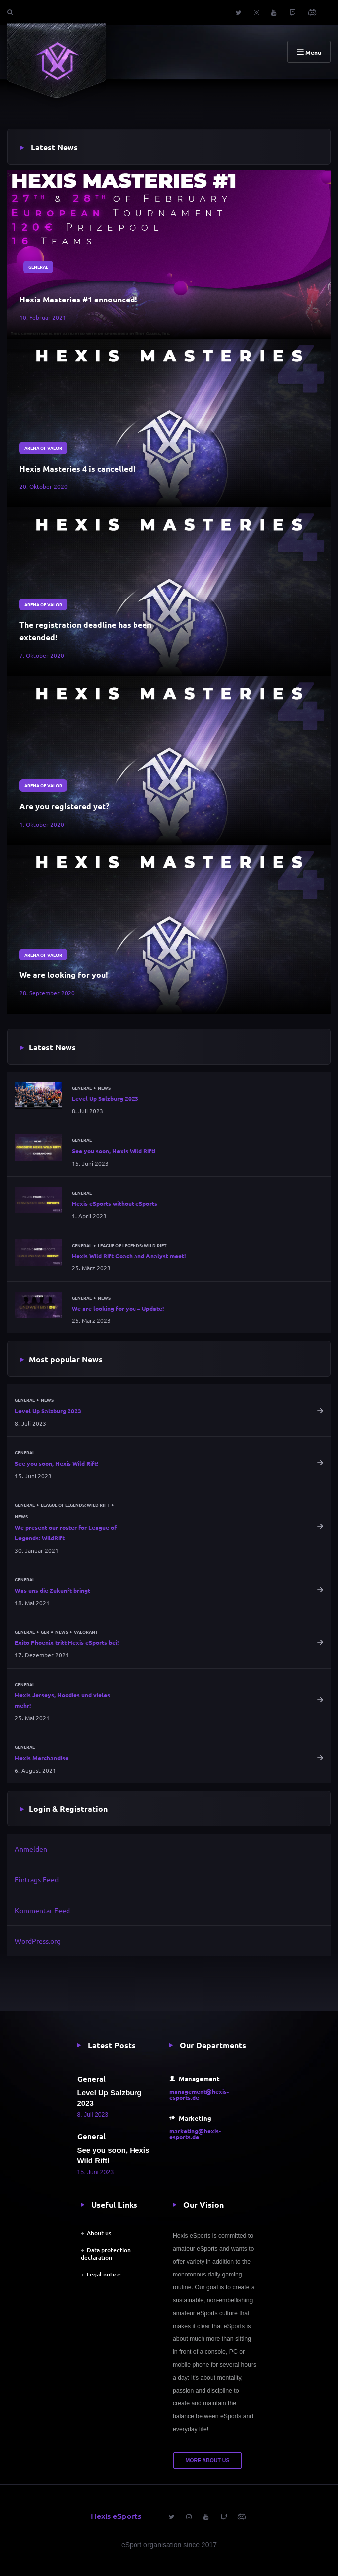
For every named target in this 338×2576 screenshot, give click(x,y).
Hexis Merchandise (41, 1758)
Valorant (86, 1632)
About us (99, 2233)
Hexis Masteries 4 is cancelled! (77, 468)
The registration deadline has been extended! (85, 630)
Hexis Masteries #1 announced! (78, 299)
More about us (208, 2460)
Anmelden (31, 1848)
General (38, 266)
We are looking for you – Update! (118, 1308)
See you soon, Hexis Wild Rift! (113, 1151)
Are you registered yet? (64, 806)
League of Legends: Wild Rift (132, 1245)
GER (45, 1632)
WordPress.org (38, 1940)
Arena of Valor (43, 447)
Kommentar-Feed (42, 1910)
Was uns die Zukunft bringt (52, 1590)
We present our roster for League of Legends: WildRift (66, 1532)
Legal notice (104, 2274)
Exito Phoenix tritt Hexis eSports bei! (67, 1642)
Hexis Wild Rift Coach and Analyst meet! (129, 1255)
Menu (309, 52)
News (104, 1088)
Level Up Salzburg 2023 (105, 1098)
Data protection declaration (106, 2253)
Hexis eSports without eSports (114, 1203)
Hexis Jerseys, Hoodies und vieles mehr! (62, 1700)
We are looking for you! (63, 974)
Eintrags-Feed (37, 1879)
